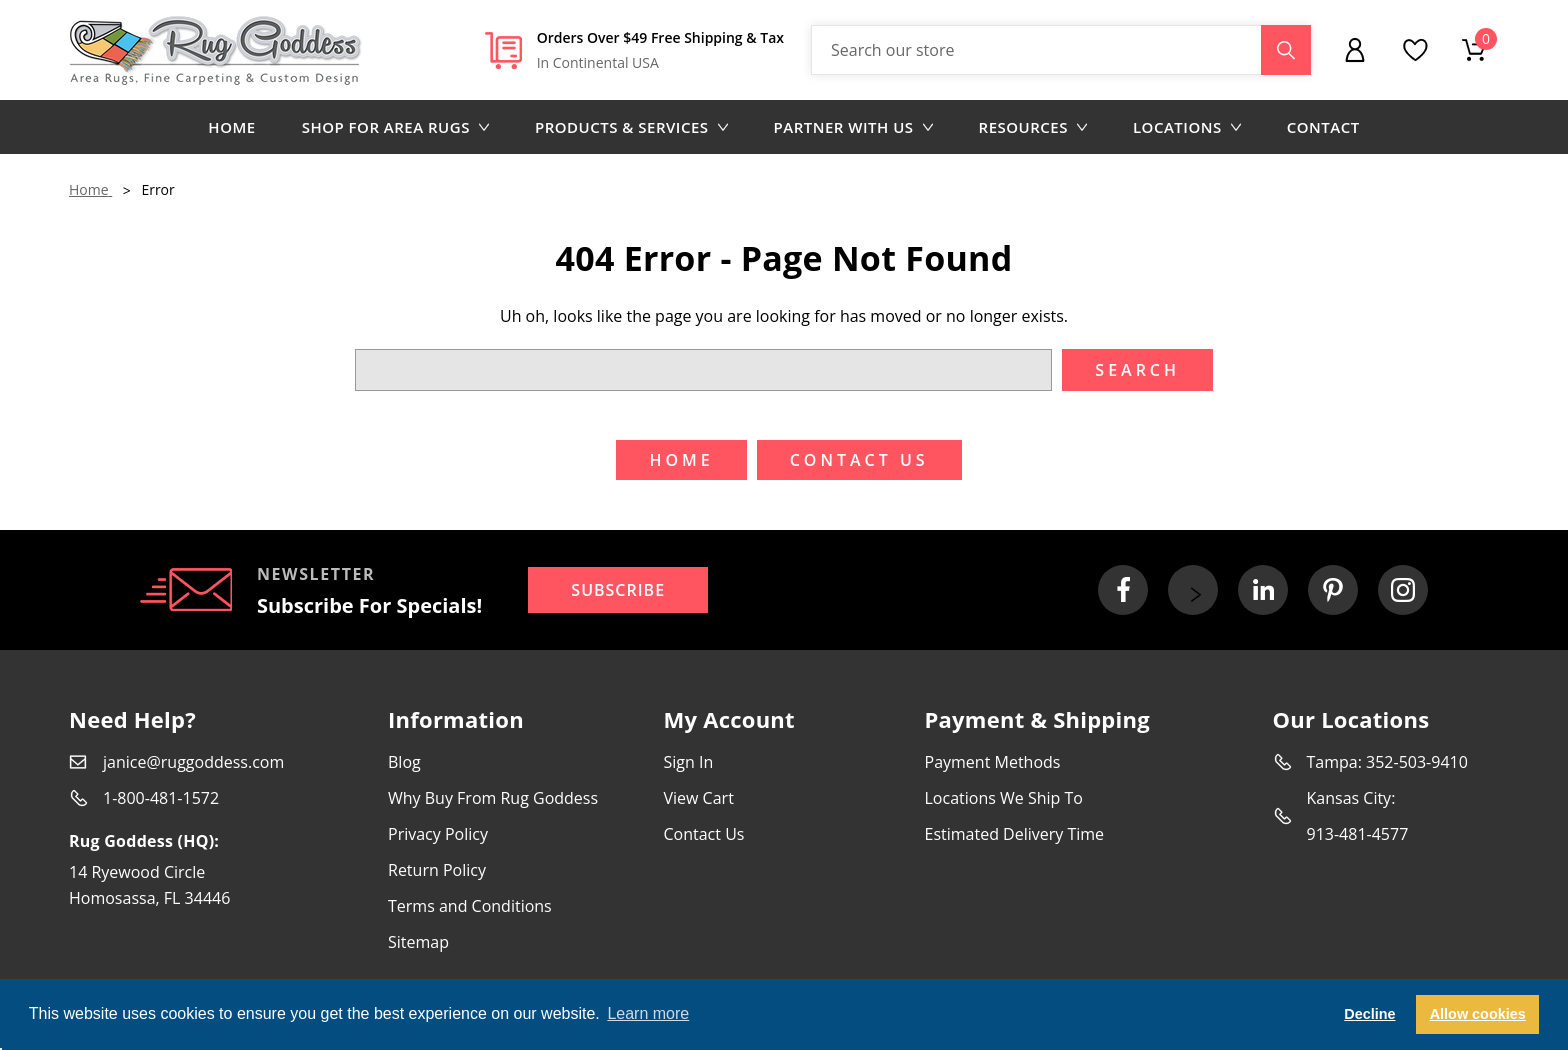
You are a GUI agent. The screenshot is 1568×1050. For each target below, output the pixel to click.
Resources (1033, 127)
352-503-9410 (1417, 762)
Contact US (859, 460)
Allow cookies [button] (1478, 1014)
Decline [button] (1369, 1014)
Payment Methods (993, 762)
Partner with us (853, 127)
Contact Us (704, 834)
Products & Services (631, 127)
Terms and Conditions (470, 906)
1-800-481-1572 (161, 798)
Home (231, 127)
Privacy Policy (438, 834)
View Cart (699, 798)
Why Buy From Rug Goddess (493, 798)
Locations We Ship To (1004, 798)
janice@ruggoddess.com (193, 762)
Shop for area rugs (395, 127)
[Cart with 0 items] (1474, 50)
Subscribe (618, 590)
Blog (404, 762)
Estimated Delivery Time (1015, 834)
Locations (1187, 127)
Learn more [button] (648, 1013)
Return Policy (437, 870)
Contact (1323, 127)
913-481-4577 (1358, 834)
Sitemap (418, 942)
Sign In (689, 762)
